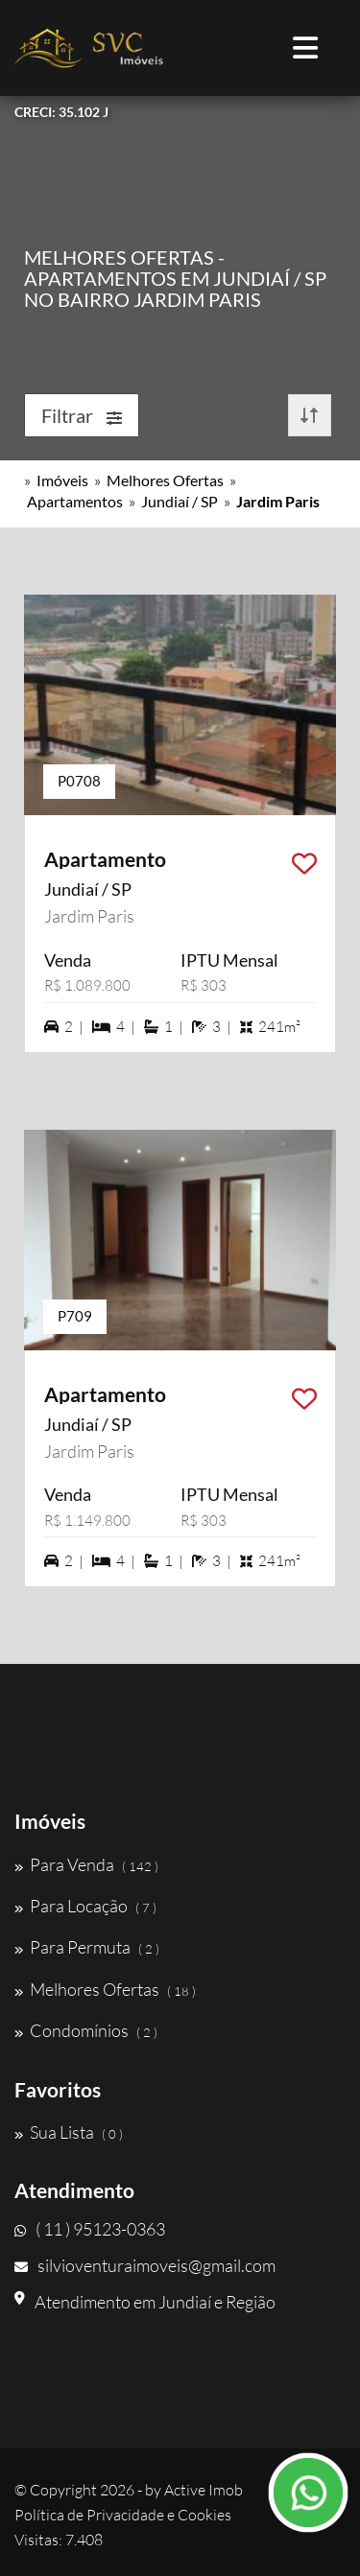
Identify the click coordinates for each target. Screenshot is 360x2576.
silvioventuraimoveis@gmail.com (145, 2265)
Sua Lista (68, 2132)
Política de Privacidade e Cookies (122, 2514)
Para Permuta (86, 1946)
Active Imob (203, 2489)
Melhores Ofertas (165, 480)
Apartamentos (75, 501)
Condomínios (85, 2030)
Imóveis (62, 480)
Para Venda (86, 1864)
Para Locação (85, 1905)
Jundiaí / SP (179, 501)
